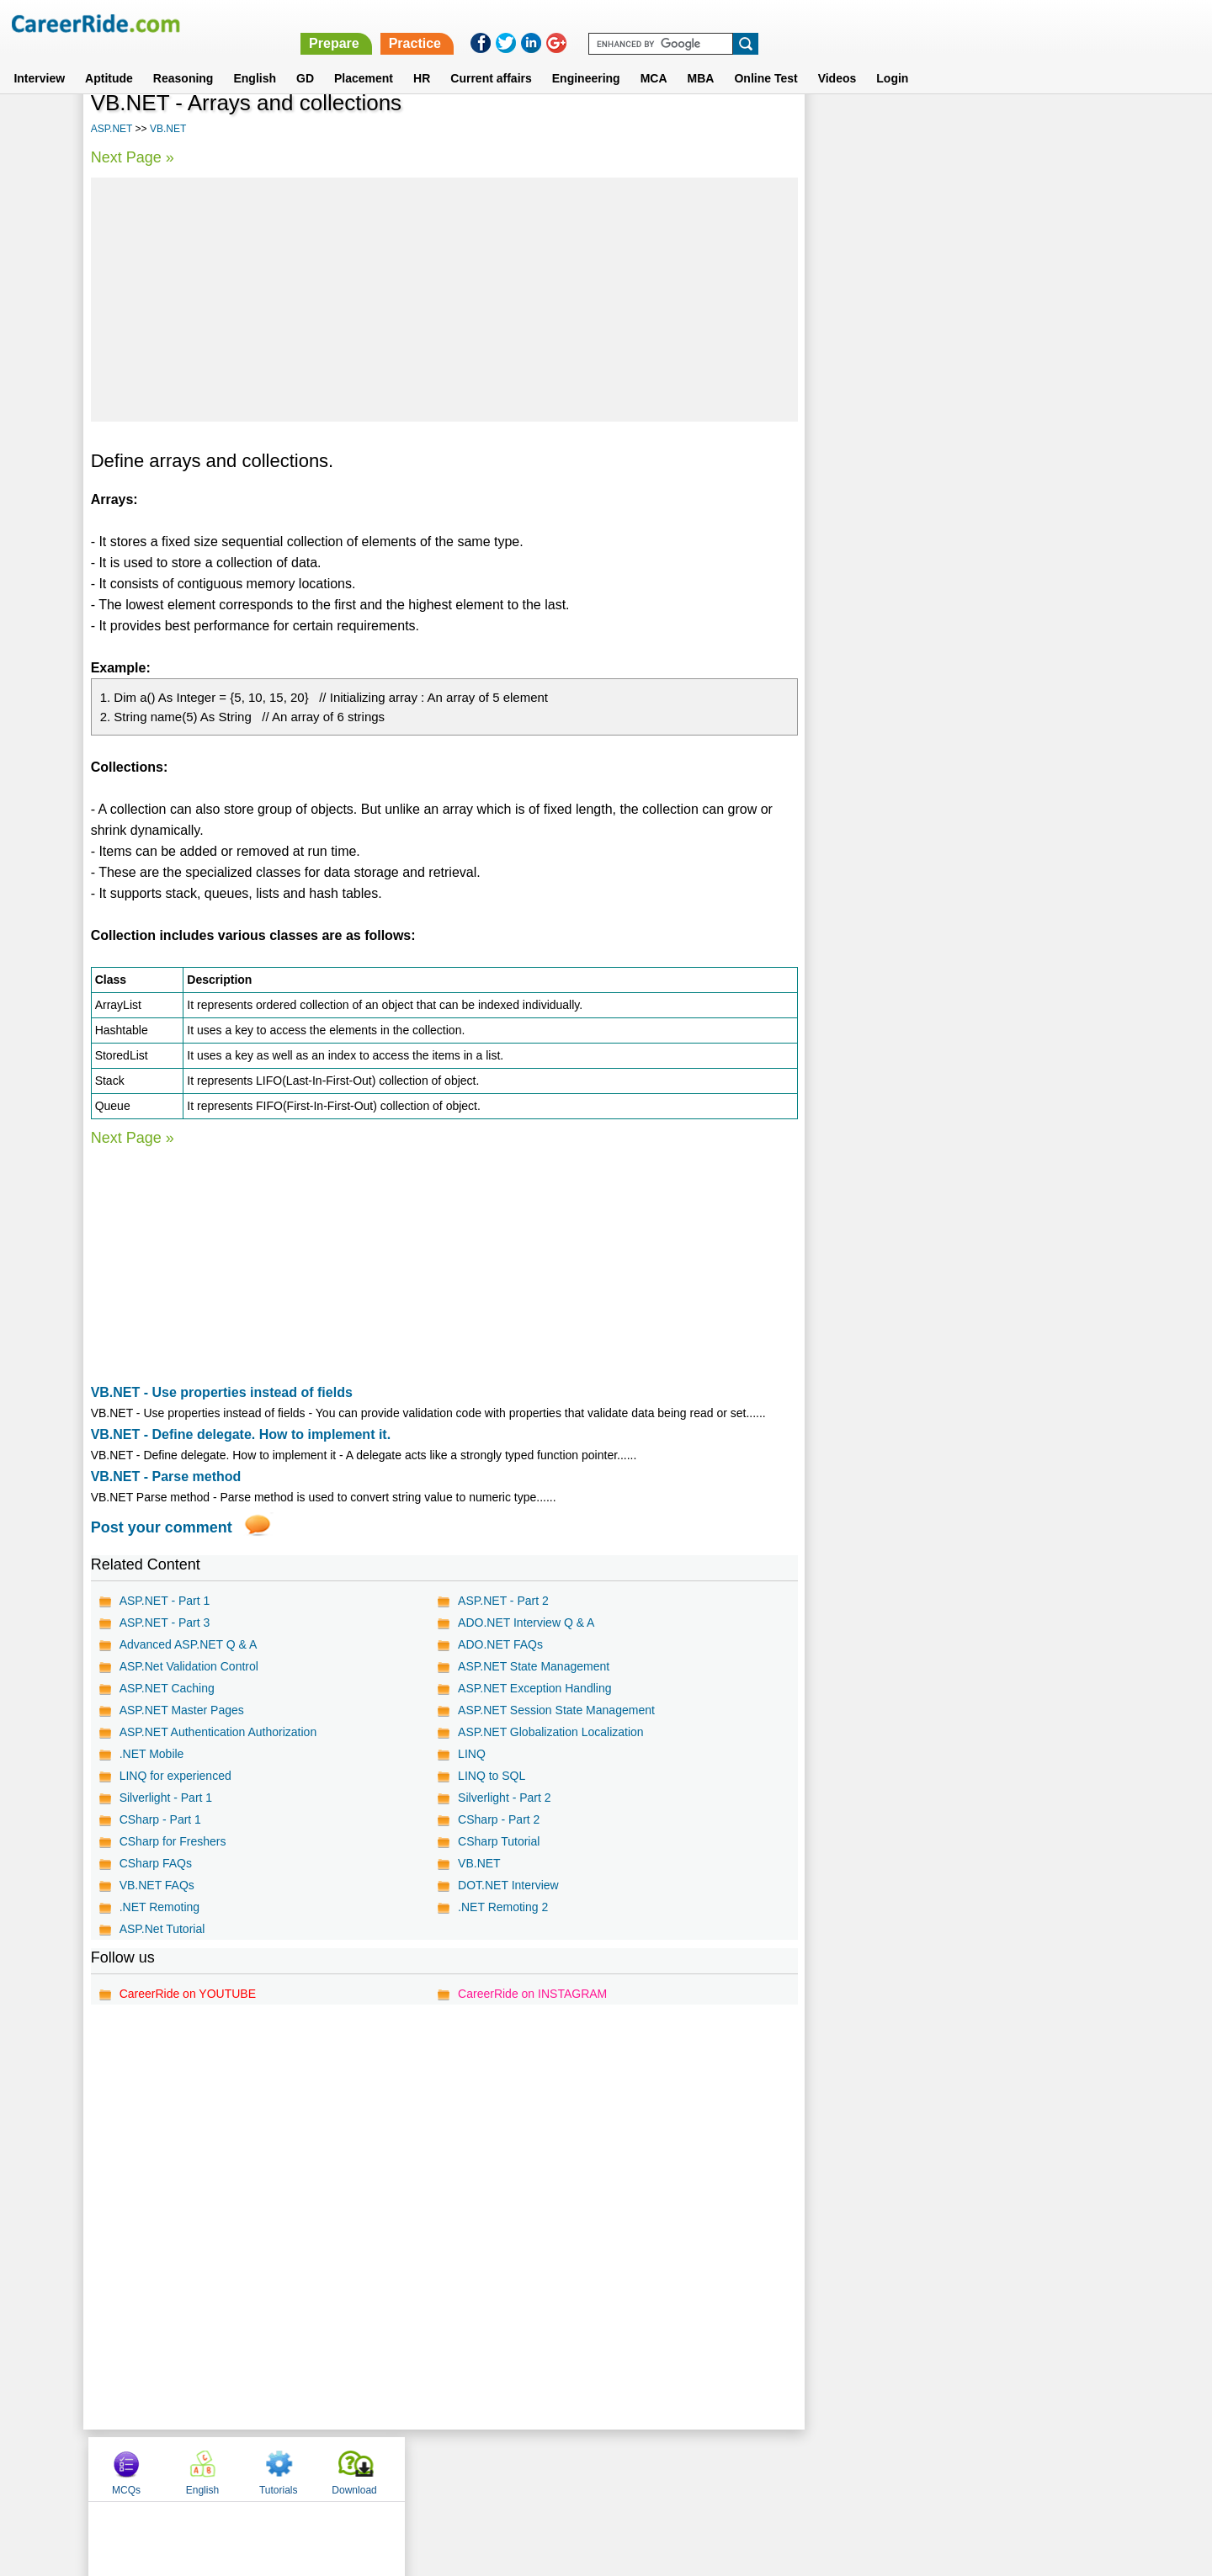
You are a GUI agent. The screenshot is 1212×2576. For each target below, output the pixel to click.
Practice (856, 23)
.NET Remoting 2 (502, 1907)
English (254, 58)
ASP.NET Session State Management (555, 1710)
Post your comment (161, 1527)
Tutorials (997, 129)
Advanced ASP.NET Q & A (189, 1644)
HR (421, 58)
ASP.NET (112, 129)
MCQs (845, 129)
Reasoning (183, 58)
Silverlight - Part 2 (503, 1797)
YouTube (725, 2468)
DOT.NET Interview (507, 1885)
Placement (363, 58)
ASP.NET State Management (533, 1666)
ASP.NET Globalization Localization (550, 1732)
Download (1072, 129)
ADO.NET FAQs (499, 1644)
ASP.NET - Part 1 (165, 1600)
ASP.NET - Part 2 (502, 1600)
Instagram (790, 2468)
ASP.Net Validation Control (189, 1666)
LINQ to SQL (490, 1775)
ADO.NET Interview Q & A (525, 1622)
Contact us (520, 2468)
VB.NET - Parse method (166, 1476)
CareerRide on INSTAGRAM (531, 1993)
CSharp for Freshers (173, 1841)
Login (892, 58)
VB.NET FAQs (157, 1885)
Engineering (586, 58)
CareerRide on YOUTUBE (188, 1993)
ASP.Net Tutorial (162, 1929)
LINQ (471, 1754)
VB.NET (168, 129)
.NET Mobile (152, 1754)
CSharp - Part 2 (498, 1819)
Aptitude (109, 58)
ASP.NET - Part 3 (165, 1622)
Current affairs (490, 58)
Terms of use (598, 2468)
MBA (701, 58)
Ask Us (667, 2468)
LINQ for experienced (175, 1775)
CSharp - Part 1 (160, 1819)
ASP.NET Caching (167, 1688)
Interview (39, 58)
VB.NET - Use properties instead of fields (222, 1392)
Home (397, 2468)
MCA (654, 58)
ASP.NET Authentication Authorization (218, 1732)
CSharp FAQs (156, 1863)
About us (453, 2468)
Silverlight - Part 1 (166, 1797)
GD (305, 58)
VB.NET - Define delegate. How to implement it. (241, 1434)
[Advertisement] (443, 299)
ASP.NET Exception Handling (533, 1688)
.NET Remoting (159, 1907)
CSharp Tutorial (498, 1841)
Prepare (776, 23)
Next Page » (132, 157)
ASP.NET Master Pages (182, 1710)
